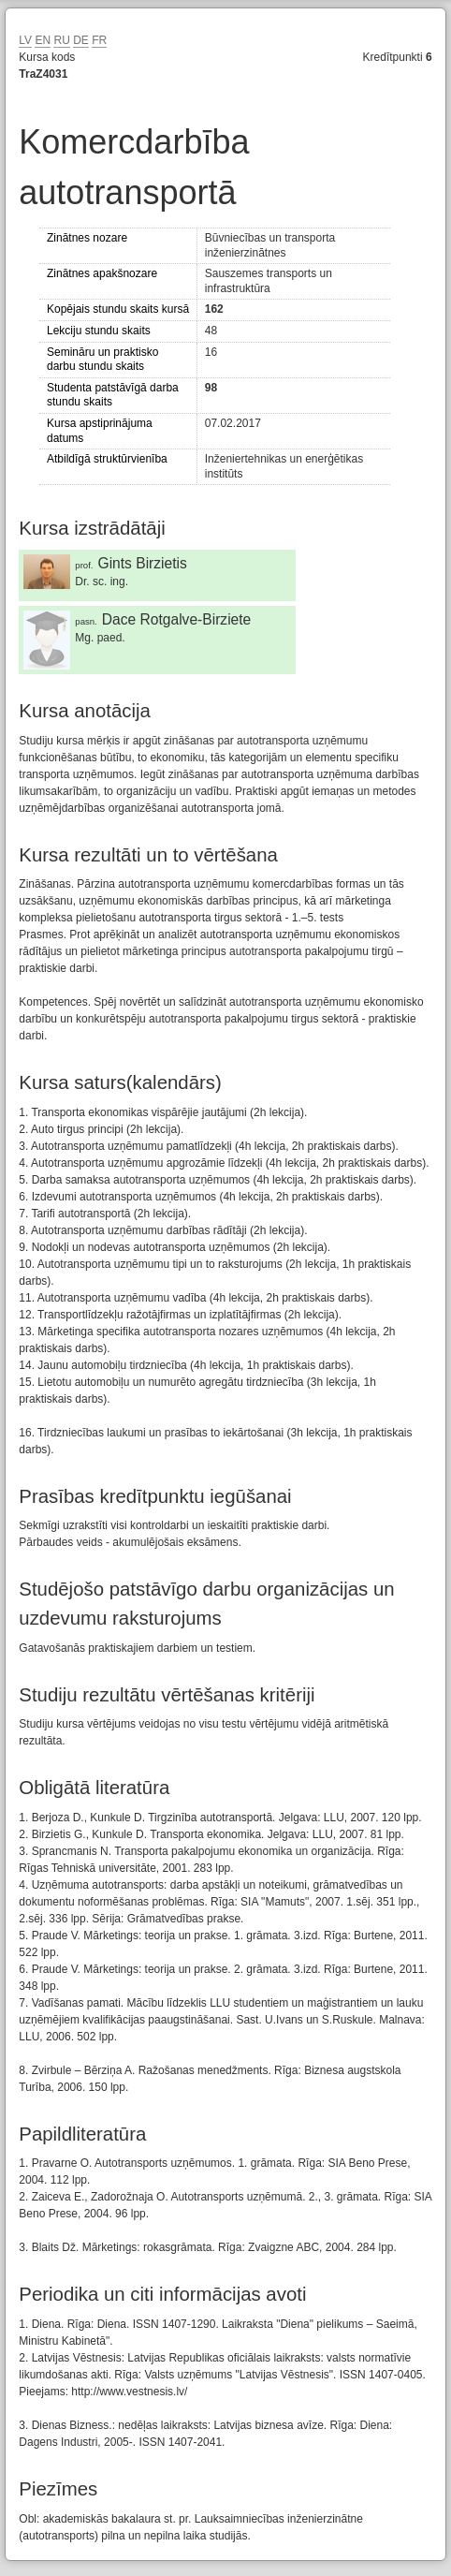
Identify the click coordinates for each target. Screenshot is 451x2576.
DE (81, 40)
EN (43, 40)
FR (99, 40)
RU (61, 40)
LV (25, 40)
